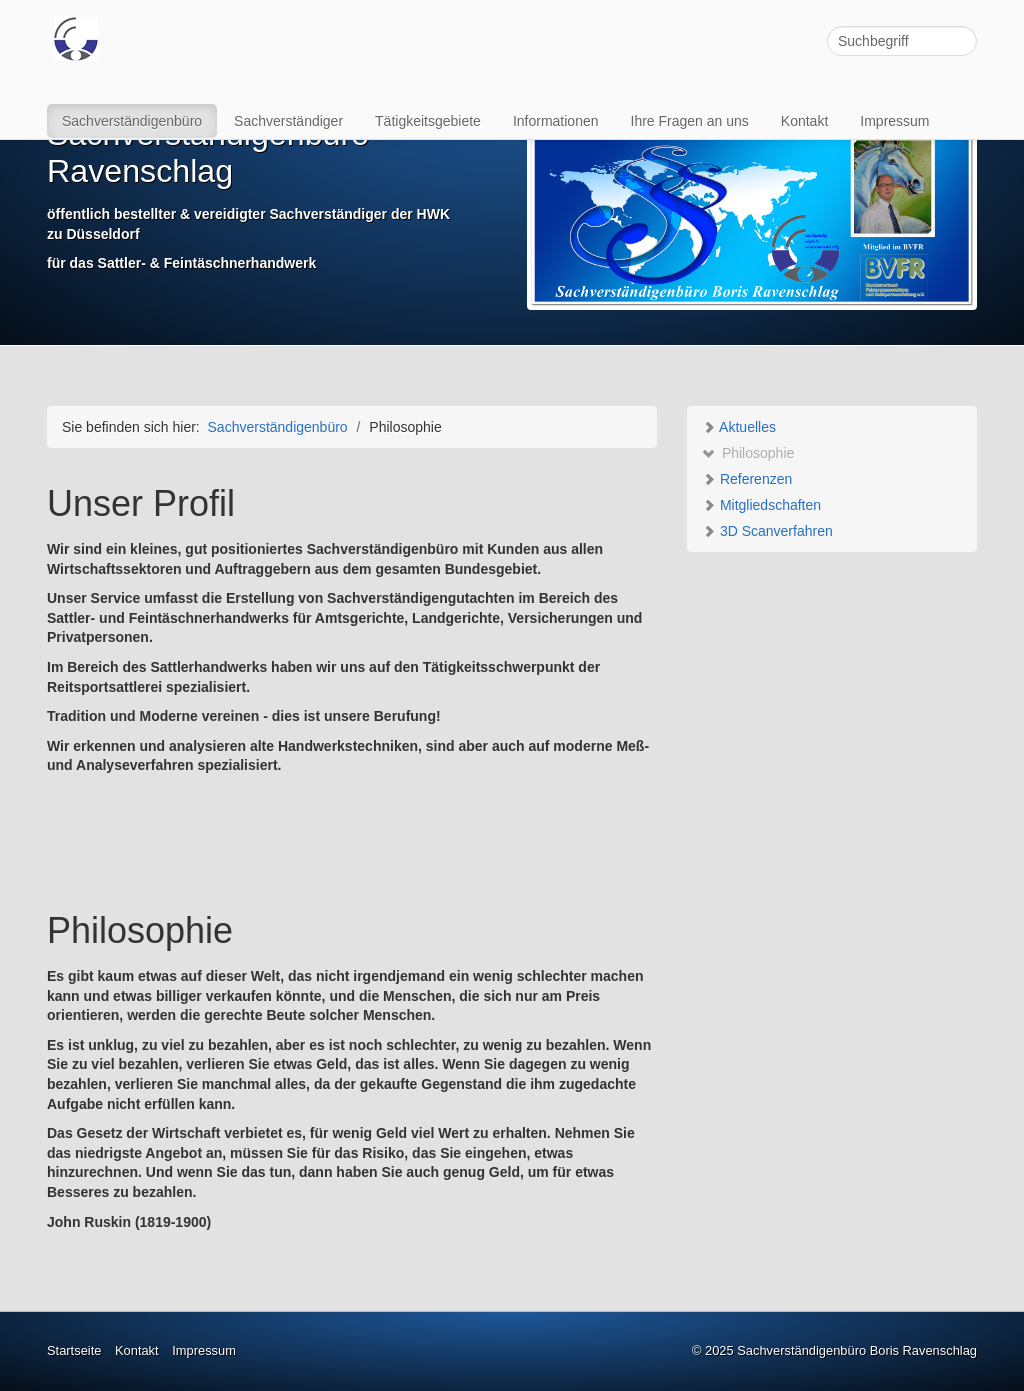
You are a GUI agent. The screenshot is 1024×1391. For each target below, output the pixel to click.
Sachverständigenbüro (132, 121)
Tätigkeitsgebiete (428, 121)
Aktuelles (739, 427)
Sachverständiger (288, 121)
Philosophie (748, 453)
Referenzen (747, 479)
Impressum (894, 121)
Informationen (556, 121)
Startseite (74, 1350)
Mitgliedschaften (761, 505)
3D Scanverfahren (767, 531)
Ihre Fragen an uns (690, 121)
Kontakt (804, 121)
